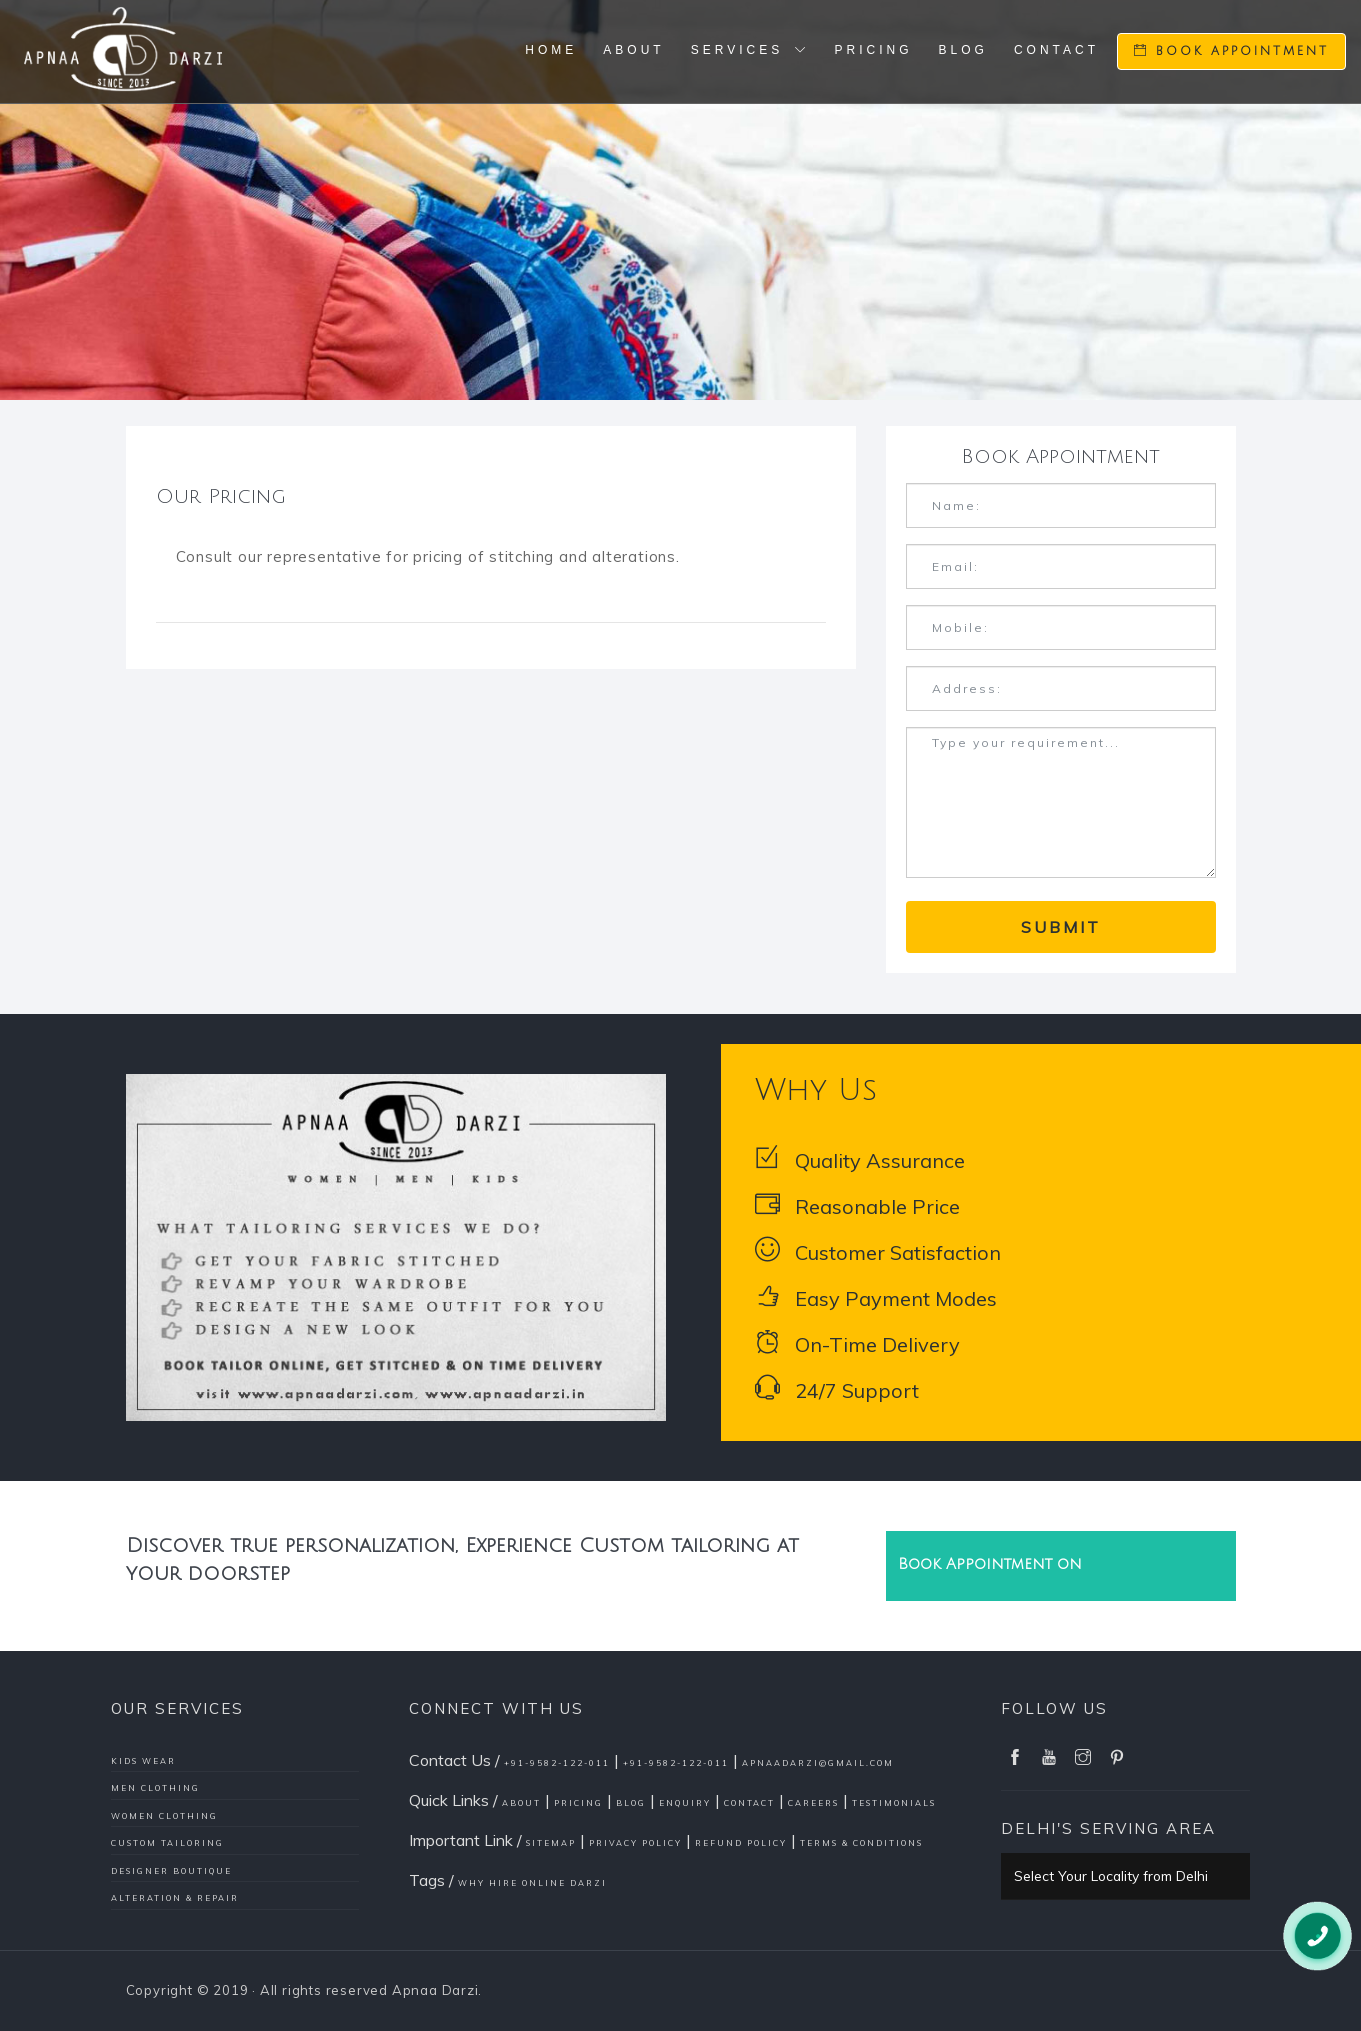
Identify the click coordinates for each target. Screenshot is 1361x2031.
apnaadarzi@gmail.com (818, 1763)
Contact (1056, 50)
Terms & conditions (861, 1843)
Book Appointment (1231, 51)
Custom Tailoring (167, 1843)
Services (750, 50)
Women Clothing (164, 1816)
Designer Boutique (171, 1871)
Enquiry (685, 1803)
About (633, 50)
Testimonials (894, 1803)
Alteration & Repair (175, 1898)
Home (551, 50)
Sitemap (551, 1843)
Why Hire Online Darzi (532, 1883)
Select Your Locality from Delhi (1111, 1875)
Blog (963, 50)
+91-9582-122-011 (557, 1763)
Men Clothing (155, 1788)
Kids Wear (143, 1761)
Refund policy (741, 1843)
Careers (813, 1803)
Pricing (874, 50)
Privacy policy (635, 1843)
